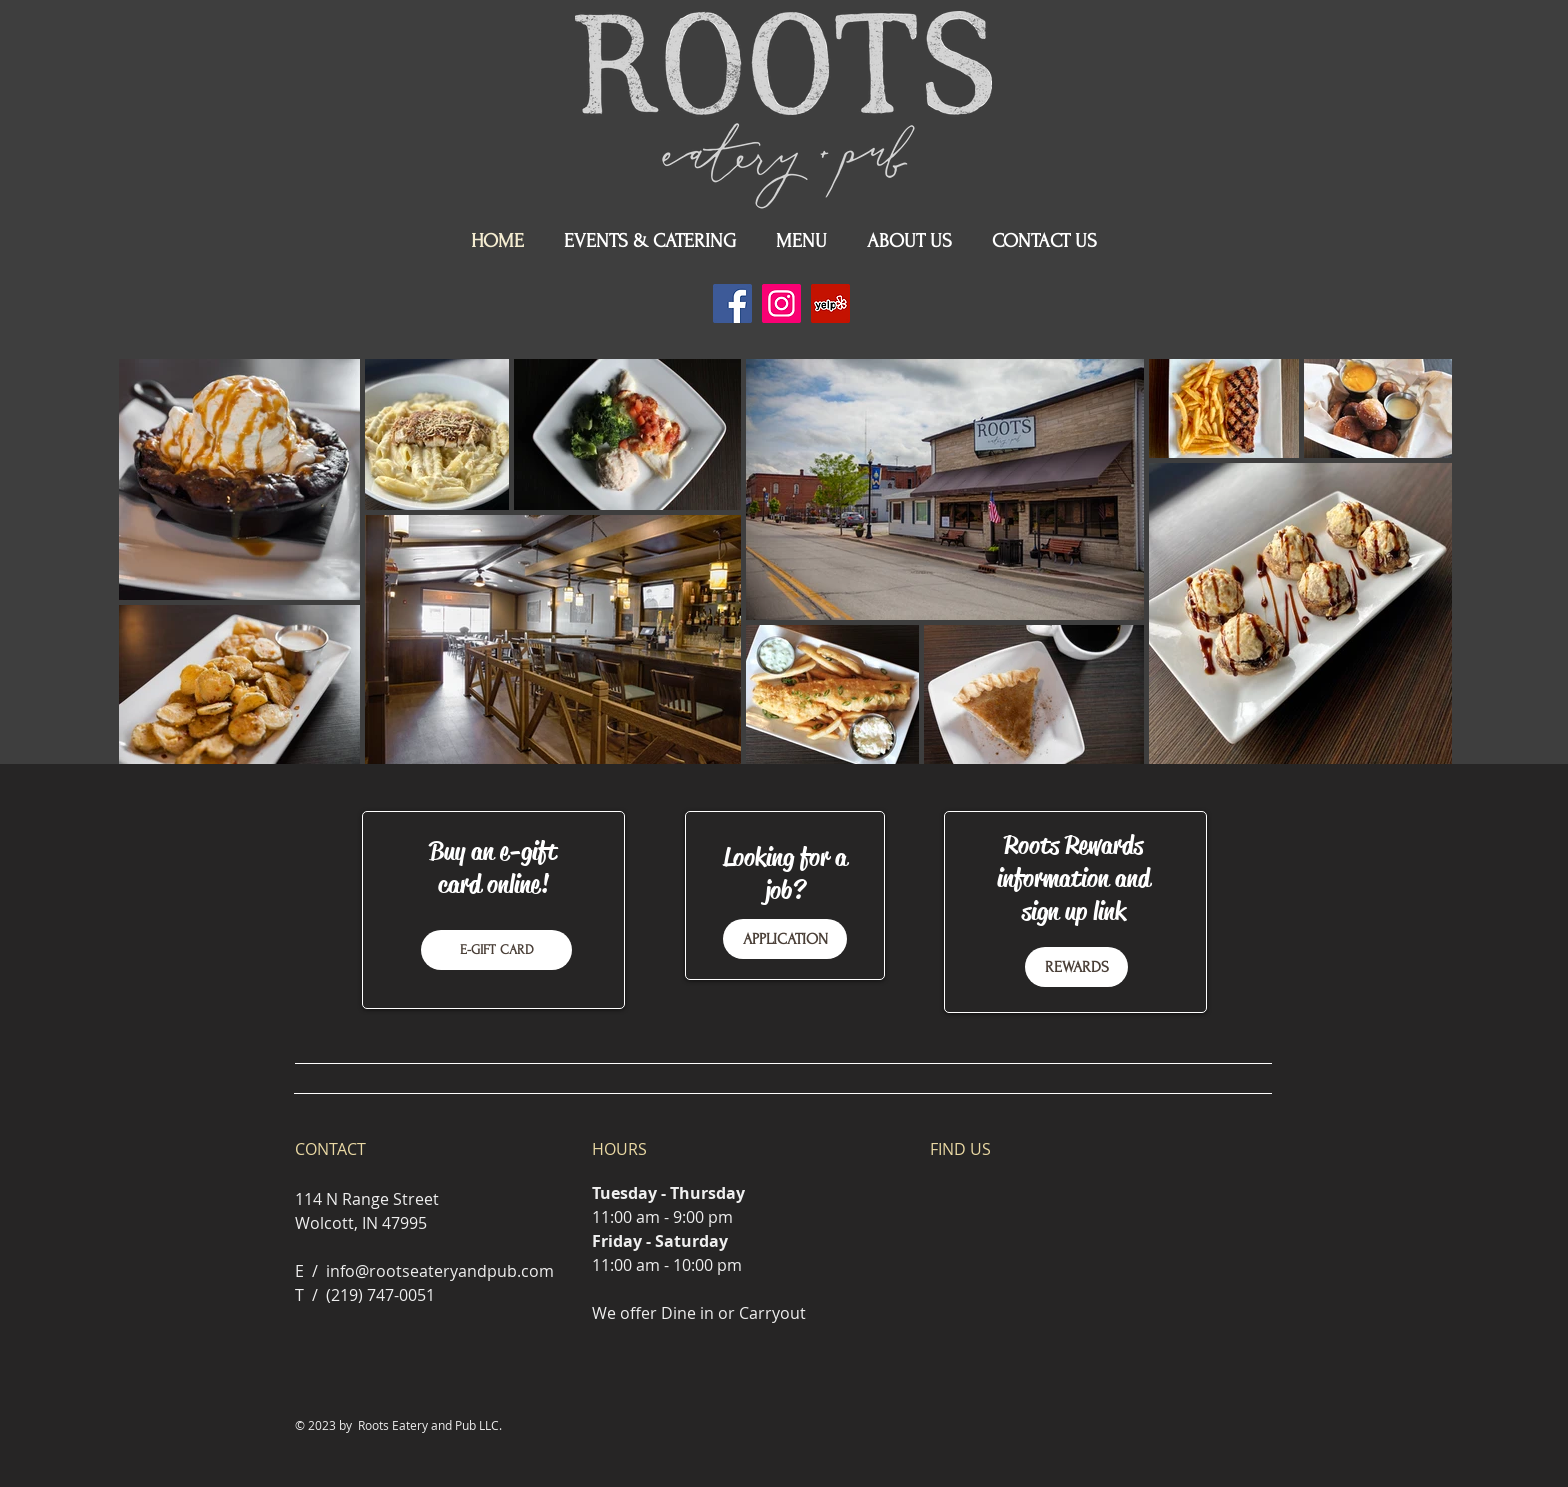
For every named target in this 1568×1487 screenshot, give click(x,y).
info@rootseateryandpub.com (440, 1271)
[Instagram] (781, 303)
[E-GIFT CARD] (496, 950)
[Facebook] (732, 303)
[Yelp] (830, 303)
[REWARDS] (1076, 967)
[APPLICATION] (785, 939)
